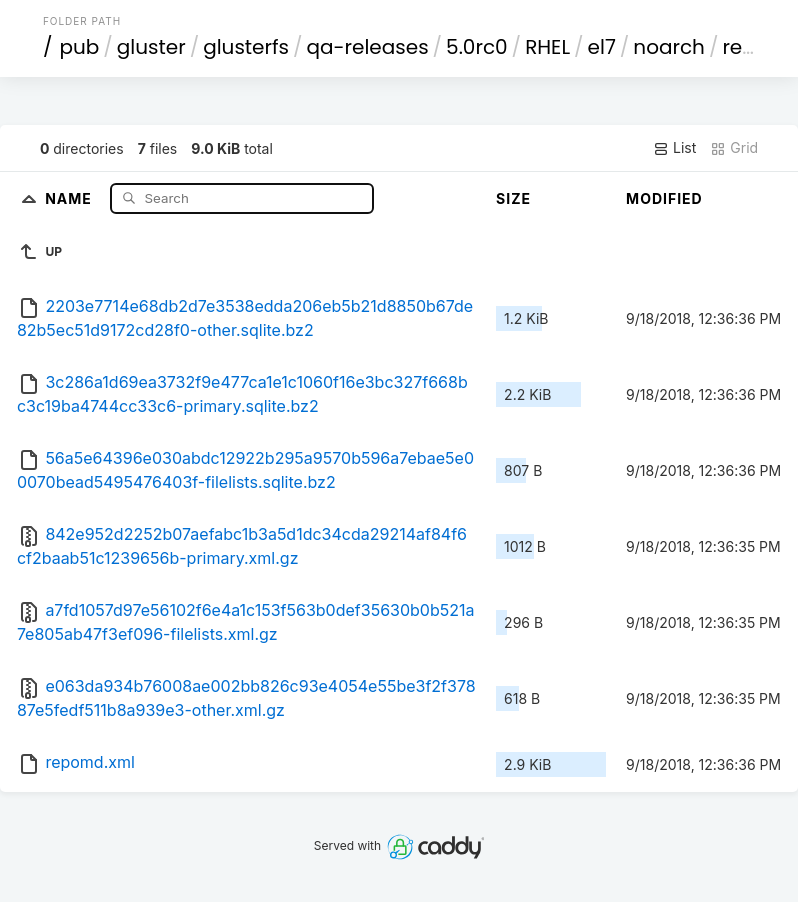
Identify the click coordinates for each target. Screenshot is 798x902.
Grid (734, 148)
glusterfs (246, 47)
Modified (664, 198)
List (674, 148)
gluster (151, 47)
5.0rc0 (476, 47)
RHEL (547, 47)
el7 (602, 47)
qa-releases (368, 47)
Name (70, 197)
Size (513, 198)
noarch (669, 47)
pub (79, 47)
